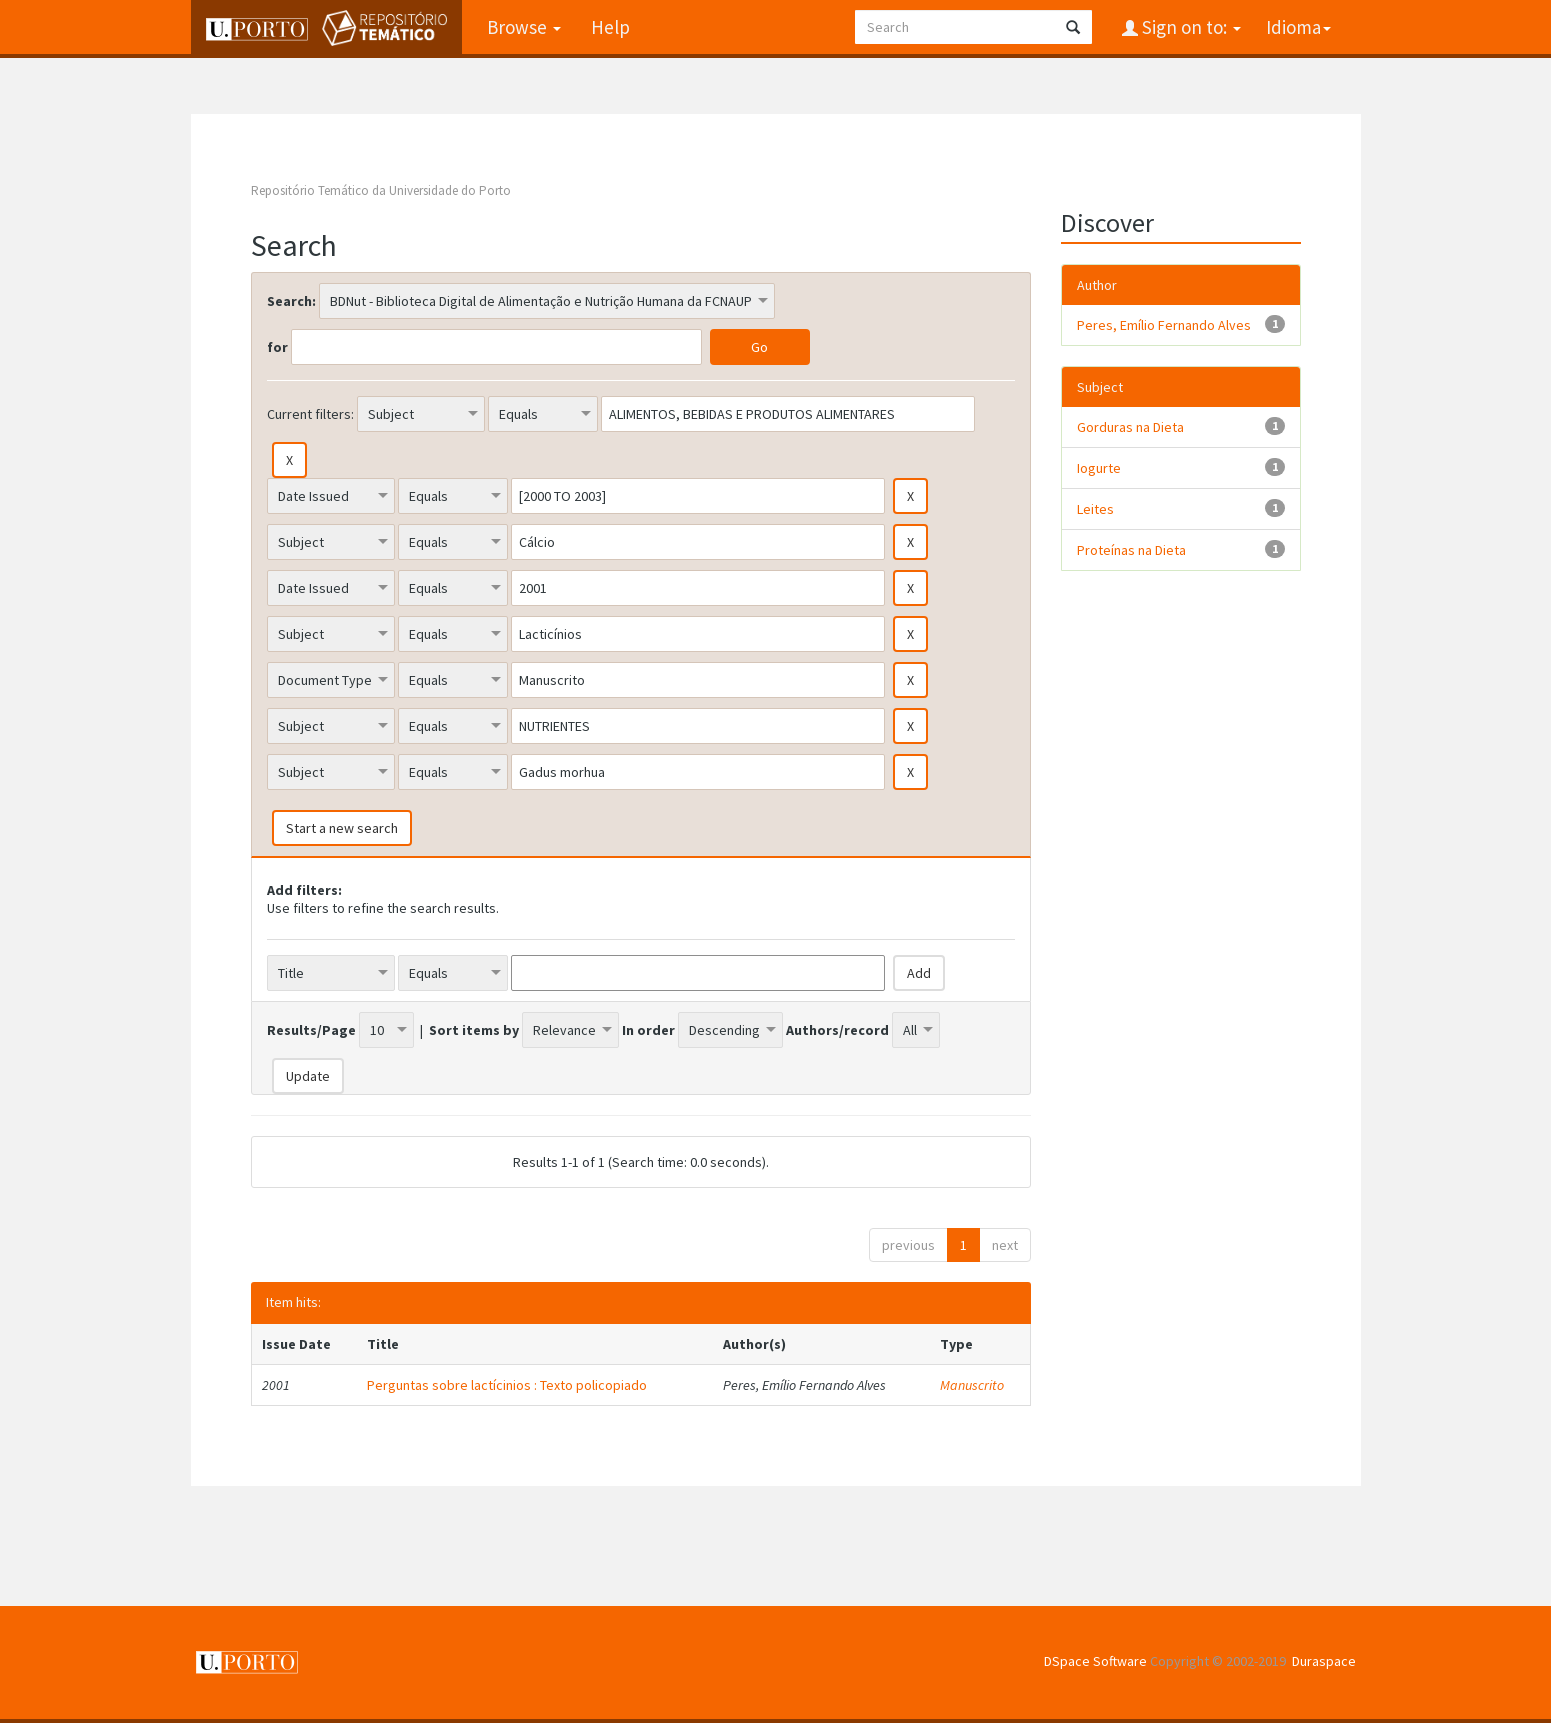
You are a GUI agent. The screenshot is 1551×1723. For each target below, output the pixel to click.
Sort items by (474, 1030)
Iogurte (1099, 468)
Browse (524, 27)
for (277, 347)
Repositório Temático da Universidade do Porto (381, 190)
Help (610, 27)
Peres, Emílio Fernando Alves (1164, 325)
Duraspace (1324, 1661)
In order (648, 1030)
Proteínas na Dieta (1131, 550)
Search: (291, 301)
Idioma (1298, 27)
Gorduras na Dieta (1130, 427)
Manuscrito (972, 1385)
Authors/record (837, 1030)
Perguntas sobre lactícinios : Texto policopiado (507, 1385)
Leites (1095, 509)
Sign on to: (1189, 27)
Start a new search (342, 828)
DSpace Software (1095, 1661)
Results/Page (311, 1030)
